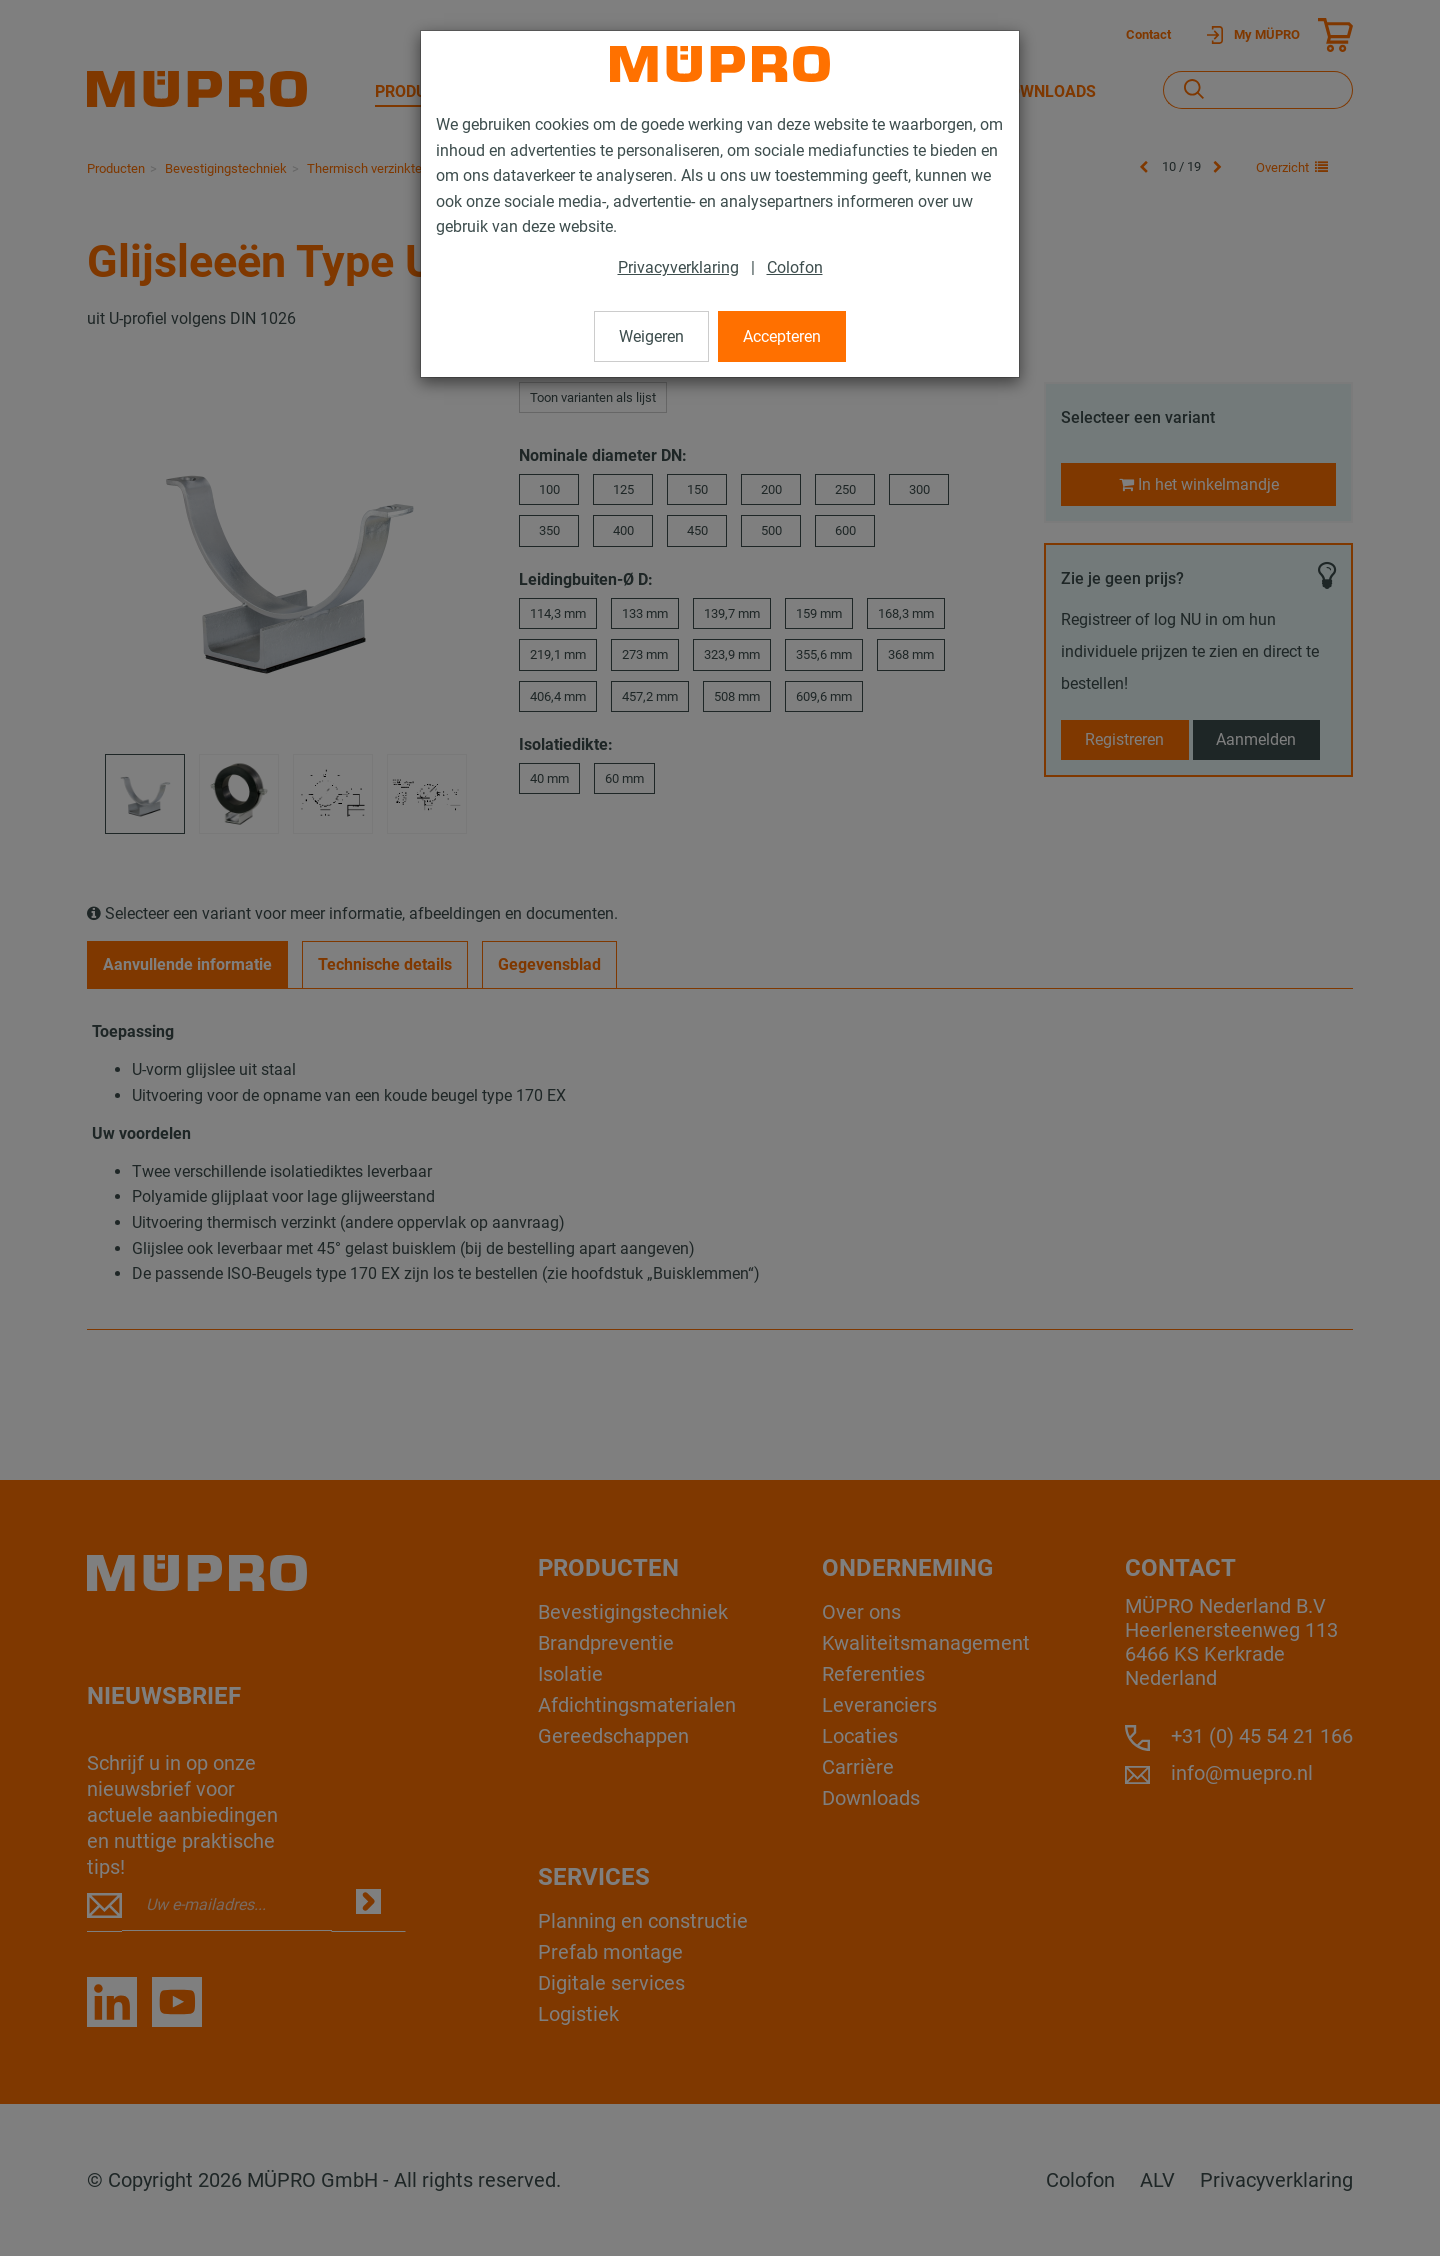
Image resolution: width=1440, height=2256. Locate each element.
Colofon (795, 267)
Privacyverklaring (678, 267)
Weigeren (651, 336)
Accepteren (782, 336)
